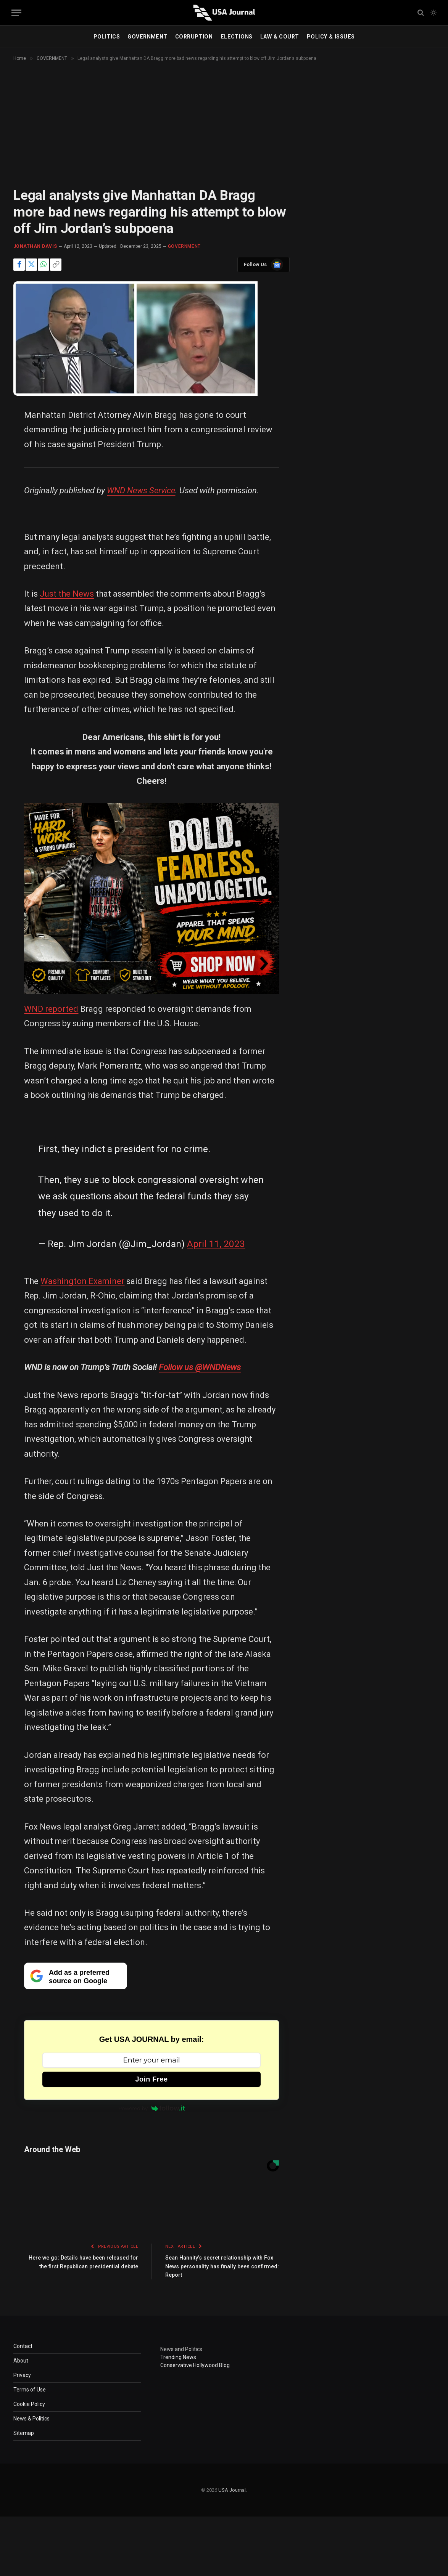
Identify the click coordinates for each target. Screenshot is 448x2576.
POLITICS (106, 37)
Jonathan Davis (35, 246)
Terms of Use (29, 2390)
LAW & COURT (279, 37)
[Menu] (16, 12)
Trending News (178, 2357)
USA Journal (232, 2490)
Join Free (151, 2079)
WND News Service (141, 490)
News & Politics (31, 2419)
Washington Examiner (82, 1281)
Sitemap (23, 2433)
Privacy (22, 2375)
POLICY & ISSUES (331, 37)
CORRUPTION (194, 37)
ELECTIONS (237, 37)
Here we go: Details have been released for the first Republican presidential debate (84, 2266)
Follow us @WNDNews (200, 1367)
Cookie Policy (29, 2404)
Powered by (151, 2108)
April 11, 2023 (216, 1243)
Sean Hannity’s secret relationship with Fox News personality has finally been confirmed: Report (223, 2266)
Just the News (67, 594)
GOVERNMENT (147, 37)
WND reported (51, 1009)
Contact (22, 2346)
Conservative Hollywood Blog (195, 2365)
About (20, 2361)
